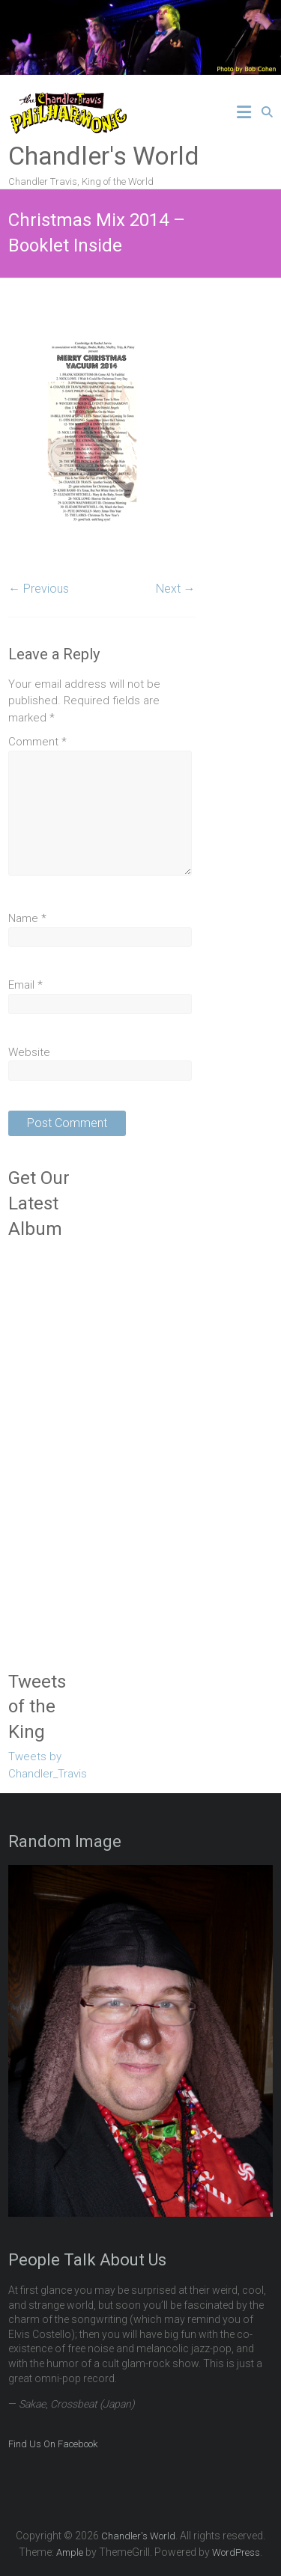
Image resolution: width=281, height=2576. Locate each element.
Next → (176, 589)
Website (29, 1052)
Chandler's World (103, 156)
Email (25, 985)
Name (27, 918)
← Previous (38, 589)
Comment (37, 741)
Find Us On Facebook (52, 2444)
